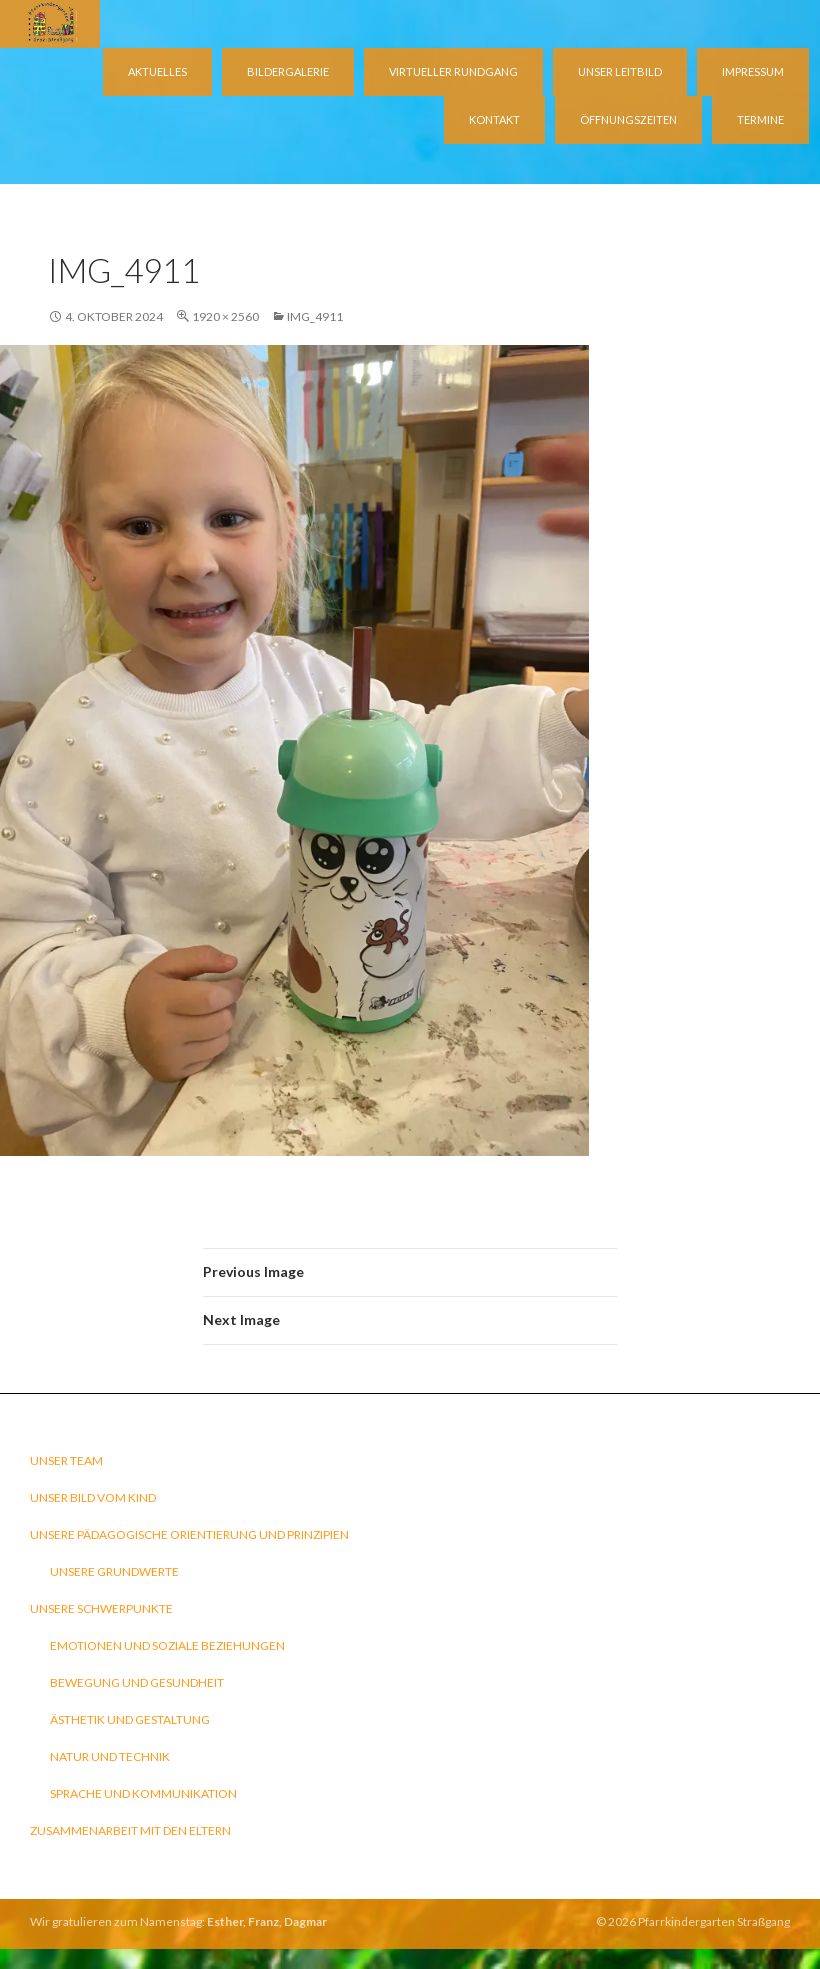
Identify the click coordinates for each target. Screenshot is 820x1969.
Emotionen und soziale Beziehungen (167, 1645)
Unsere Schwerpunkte (101, 1608)
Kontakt (494, 119)
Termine (760, 119)
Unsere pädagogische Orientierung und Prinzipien (189, 1534)
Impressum (753, 71)
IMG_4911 (315, 316)
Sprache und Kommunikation (143, 1793)
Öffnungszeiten (628, 119)
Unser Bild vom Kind (93, 1497)
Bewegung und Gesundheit (137, 1682)
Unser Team (66, 1460)
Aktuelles (157, 71)
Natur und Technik (110, 1756)
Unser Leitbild (620, 71)
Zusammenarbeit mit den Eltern (130, 1830)
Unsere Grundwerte (114, 1571)
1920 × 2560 (225, 316)
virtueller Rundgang (453, 71)
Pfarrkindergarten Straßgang (714, 1921)
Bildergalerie (288, 71)
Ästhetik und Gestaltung (130, 1719)
